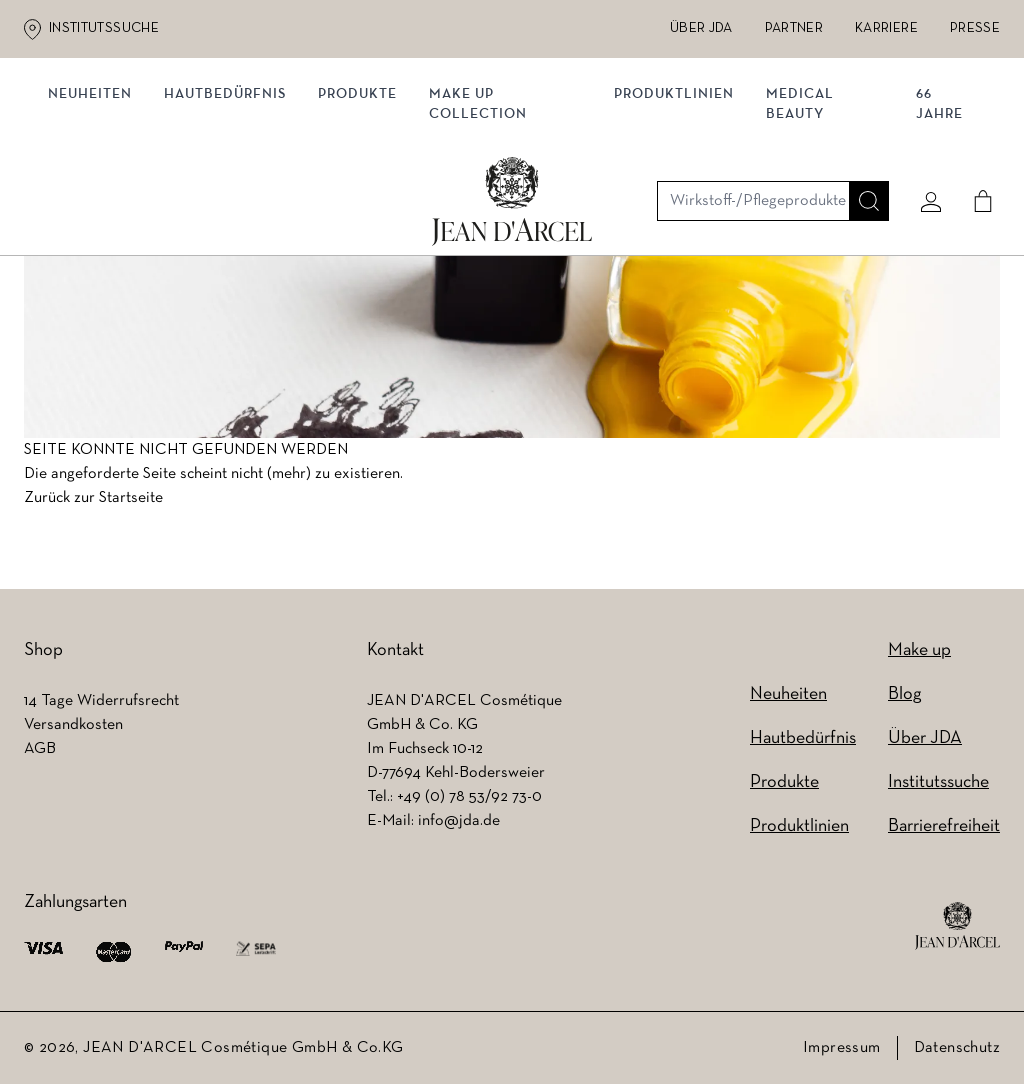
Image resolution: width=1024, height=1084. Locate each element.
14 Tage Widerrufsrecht (101, 701)
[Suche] (861, 127)
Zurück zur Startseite (93, 505)
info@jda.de (459, 821)
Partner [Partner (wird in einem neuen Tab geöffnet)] (794, 28)
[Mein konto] (923, 127)
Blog (904, 694)
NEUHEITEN (98, 207)
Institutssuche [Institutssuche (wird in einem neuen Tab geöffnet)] (104, 28)
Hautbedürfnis (233, 207)
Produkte (365, 207)
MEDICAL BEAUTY (801, 217)
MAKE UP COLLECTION (486, 217)
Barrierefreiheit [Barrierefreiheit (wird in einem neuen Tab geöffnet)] (944, 826)
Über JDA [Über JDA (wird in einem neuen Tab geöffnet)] (701, 28)
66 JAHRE (935, 217)
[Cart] (975, 127)
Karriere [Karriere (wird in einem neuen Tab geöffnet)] (886, 28)
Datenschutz (957, 1048)
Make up (919, 650)
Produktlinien (675, 207)
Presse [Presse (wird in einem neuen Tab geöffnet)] (975, 28)
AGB (40, 749)
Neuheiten (788, 694)
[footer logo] (957, 926)
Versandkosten (73, 725)
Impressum (842, 1048)
